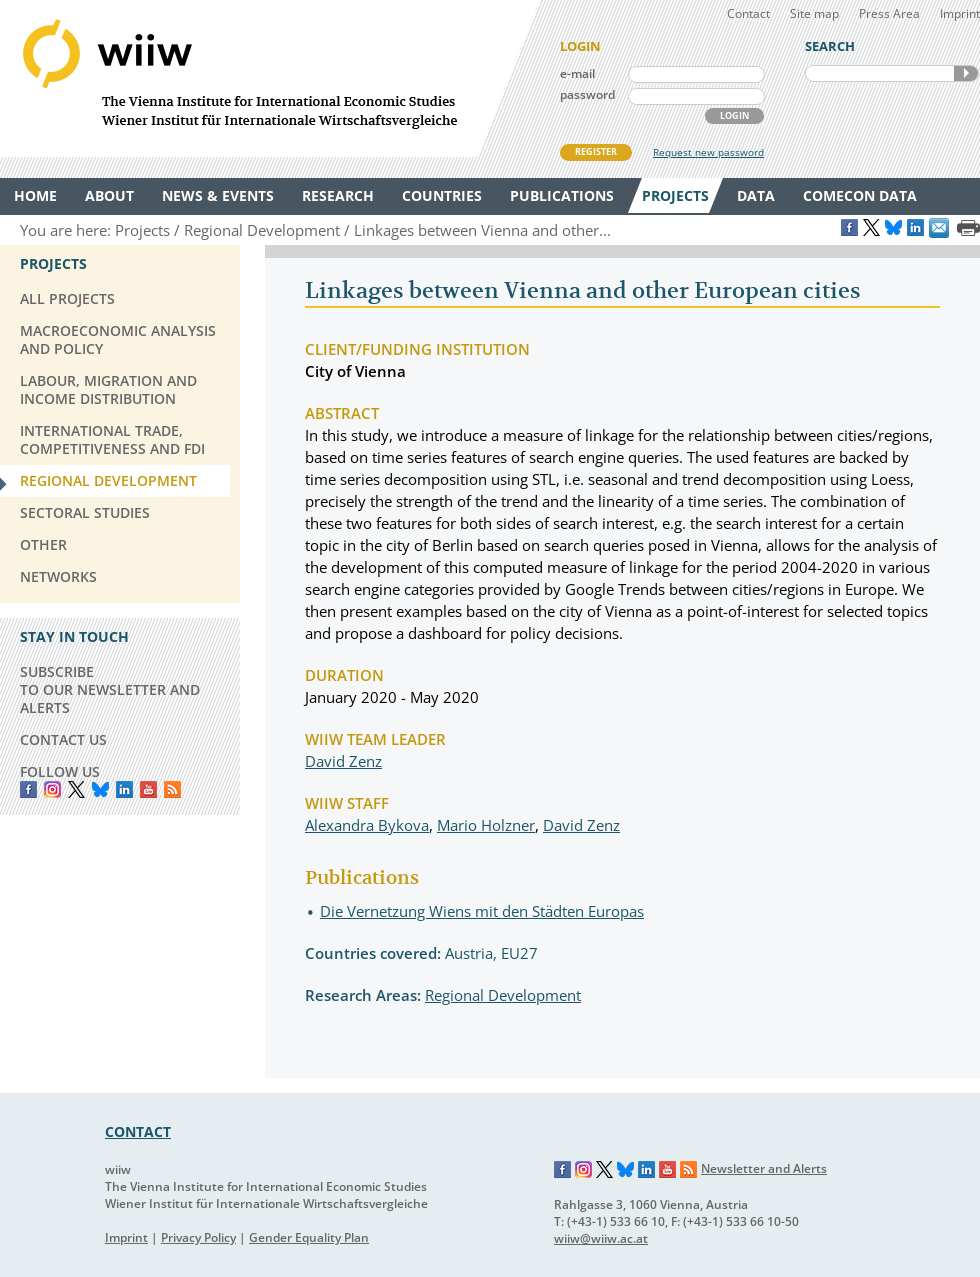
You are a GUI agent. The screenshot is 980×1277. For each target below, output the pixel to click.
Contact (748, 13)
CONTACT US (63, 739)
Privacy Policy (198, 1237)
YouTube (148, 789)
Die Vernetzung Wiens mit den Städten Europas (482, 911)
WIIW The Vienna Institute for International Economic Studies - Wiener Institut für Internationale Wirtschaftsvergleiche (270, 78)
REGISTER (596, 151)
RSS (172, 789)
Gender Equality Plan (309, 1237)
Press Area (889, 13)
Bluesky (100, 789)
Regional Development (503, 995)
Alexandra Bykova (367, 825)
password (587, 94)
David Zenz (343, 761)
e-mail (577, 73)
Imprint (960, 13)
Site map (814, 13)
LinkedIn (124, 789)
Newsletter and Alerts (764, 1168)
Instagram (584, 1170)
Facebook (28, 789)
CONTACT (138, 1131)
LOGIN (734, 115)
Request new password (708, 152)
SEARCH (966, 73)
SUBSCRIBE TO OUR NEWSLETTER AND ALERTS (110, 689)
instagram (52, 789)
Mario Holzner (486, 825)
